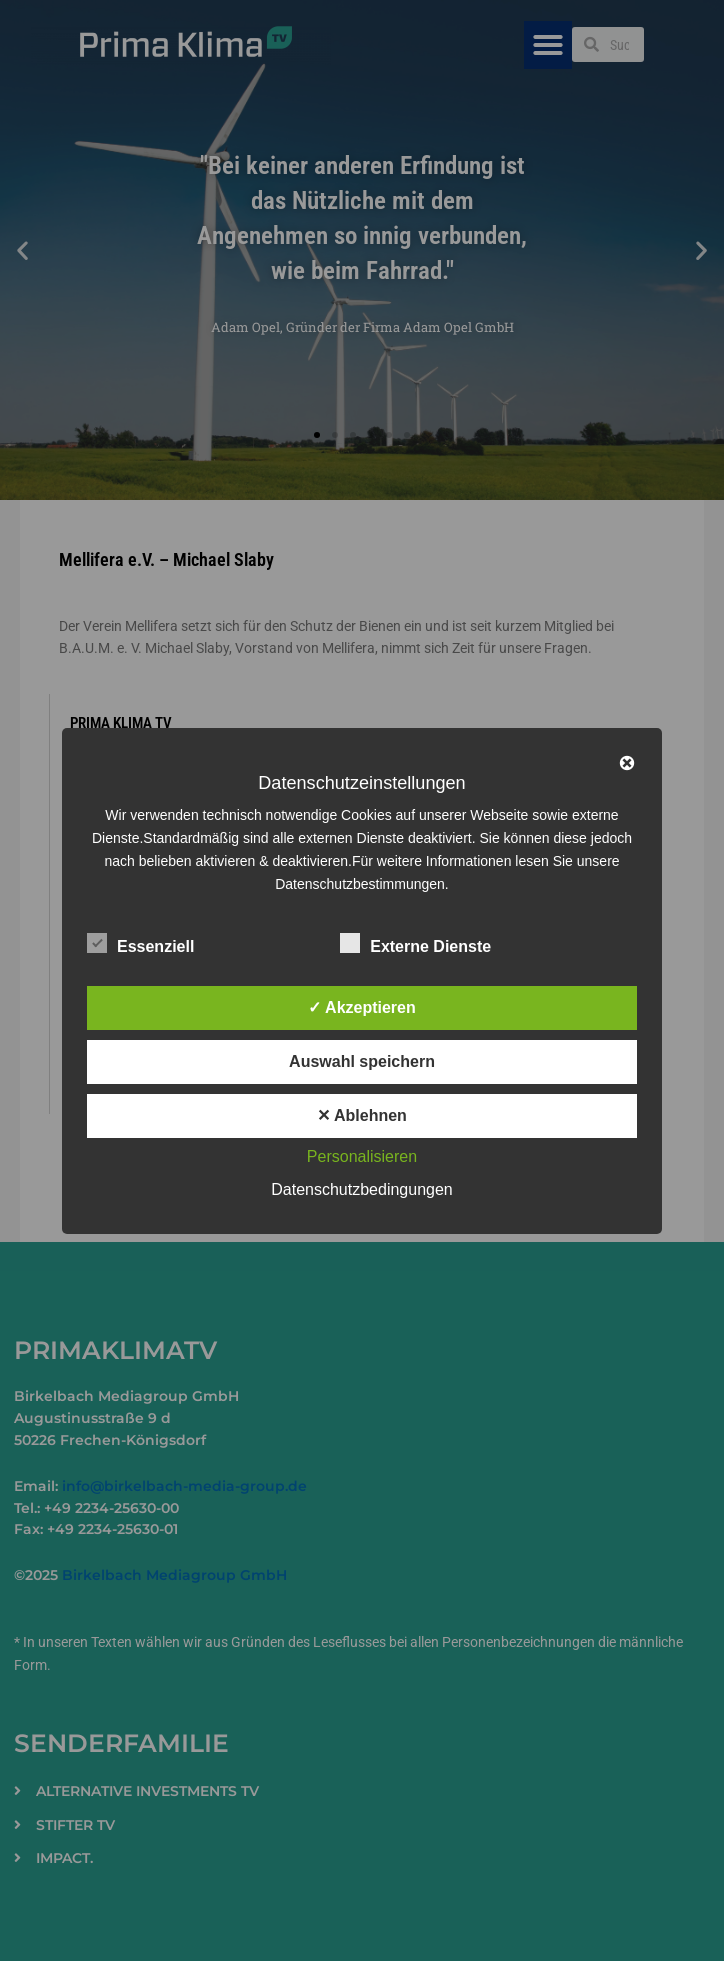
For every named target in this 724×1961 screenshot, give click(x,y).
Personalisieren (362, 1156)
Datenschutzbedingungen (361, 1189)
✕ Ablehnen (362, 1115)
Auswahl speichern (362, 1061)
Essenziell (140, 943)
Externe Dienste (415, 943)
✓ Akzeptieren (362, 1007)
